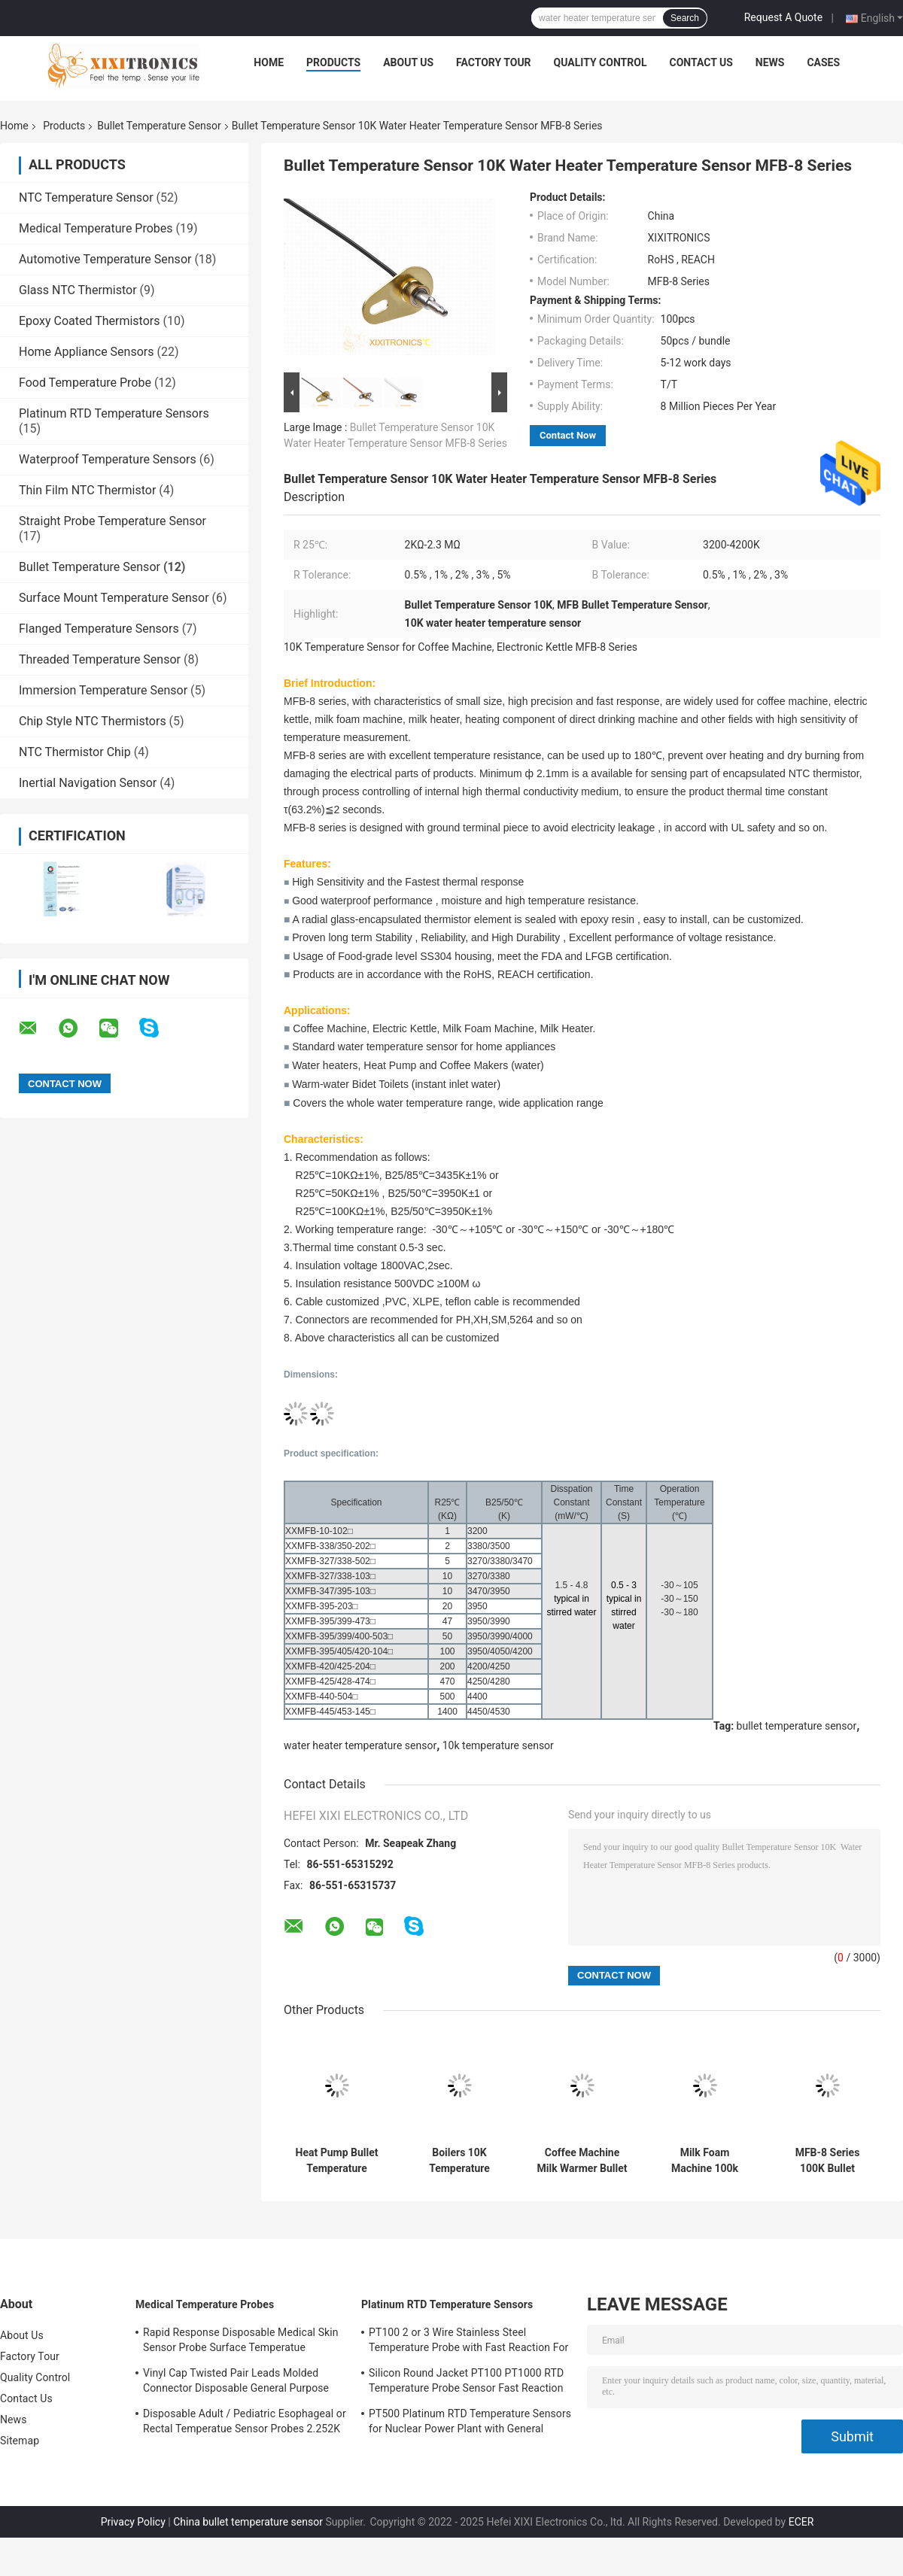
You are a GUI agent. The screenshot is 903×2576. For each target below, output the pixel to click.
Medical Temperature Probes (96, 228)
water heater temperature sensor (360, 1745)
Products (333, 62)
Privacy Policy (133, 2522)
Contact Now (568, 435)
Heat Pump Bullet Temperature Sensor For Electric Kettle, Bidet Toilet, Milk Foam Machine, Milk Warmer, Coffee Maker (337, 2160)
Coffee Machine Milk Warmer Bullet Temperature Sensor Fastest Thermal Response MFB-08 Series (582, 2160)
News (770, 62)
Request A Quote (783, 17)
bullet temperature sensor (797, 1726)
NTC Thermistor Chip (75, 752)
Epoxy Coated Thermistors (89, 321)
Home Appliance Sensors (86, 352)
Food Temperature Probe (85, 382)
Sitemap (19, 2441)
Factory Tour (493, 62)
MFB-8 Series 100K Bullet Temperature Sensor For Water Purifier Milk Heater (827, 2160)
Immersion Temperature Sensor (103, 690)
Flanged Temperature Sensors (99, 628)
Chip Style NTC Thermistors (92, 721)
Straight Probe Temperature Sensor (112, 521)
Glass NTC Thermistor (78, 290)
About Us (408, 62)
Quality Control (600, 62)
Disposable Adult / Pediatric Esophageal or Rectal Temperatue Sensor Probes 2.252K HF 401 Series (244, 2423)
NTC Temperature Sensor (86, 197)
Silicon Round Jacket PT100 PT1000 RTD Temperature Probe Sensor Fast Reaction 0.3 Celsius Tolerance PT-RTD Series (466, 2382)
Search (684, 18)
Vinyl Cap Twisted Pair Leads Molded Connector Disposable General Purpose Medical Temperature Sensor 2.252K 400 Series (239, 2382)
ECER (801, 2522)
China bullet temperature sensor (248, 2522)
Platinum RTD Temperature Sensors (114, 413)
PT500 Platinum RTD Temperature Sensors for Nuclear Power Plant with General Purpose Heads (470, 2423)
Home (269, 62)
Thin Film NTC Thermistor (87, 490)
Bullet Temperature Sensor (158, 126)
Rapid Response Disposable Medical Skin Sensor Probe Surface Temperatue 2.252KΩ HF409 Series (241, 2342)
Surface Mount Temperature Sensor (114, 598)
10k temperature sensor (498, 1745)
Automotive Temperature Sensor (105, 259)
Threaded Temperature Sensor (100, 659)
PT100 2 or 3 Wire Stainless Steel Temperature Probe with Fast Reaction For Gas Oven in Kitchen (468, 2342)
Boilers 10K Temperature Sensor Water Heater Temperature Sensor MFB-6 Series (459, 2160)
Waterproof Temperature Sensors (107, 459)
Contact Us (700, 62)
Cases (823, 62)
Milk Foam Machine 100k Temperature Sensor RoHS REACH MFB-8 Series (704, 2160)
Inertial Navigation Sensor (88, 783)
